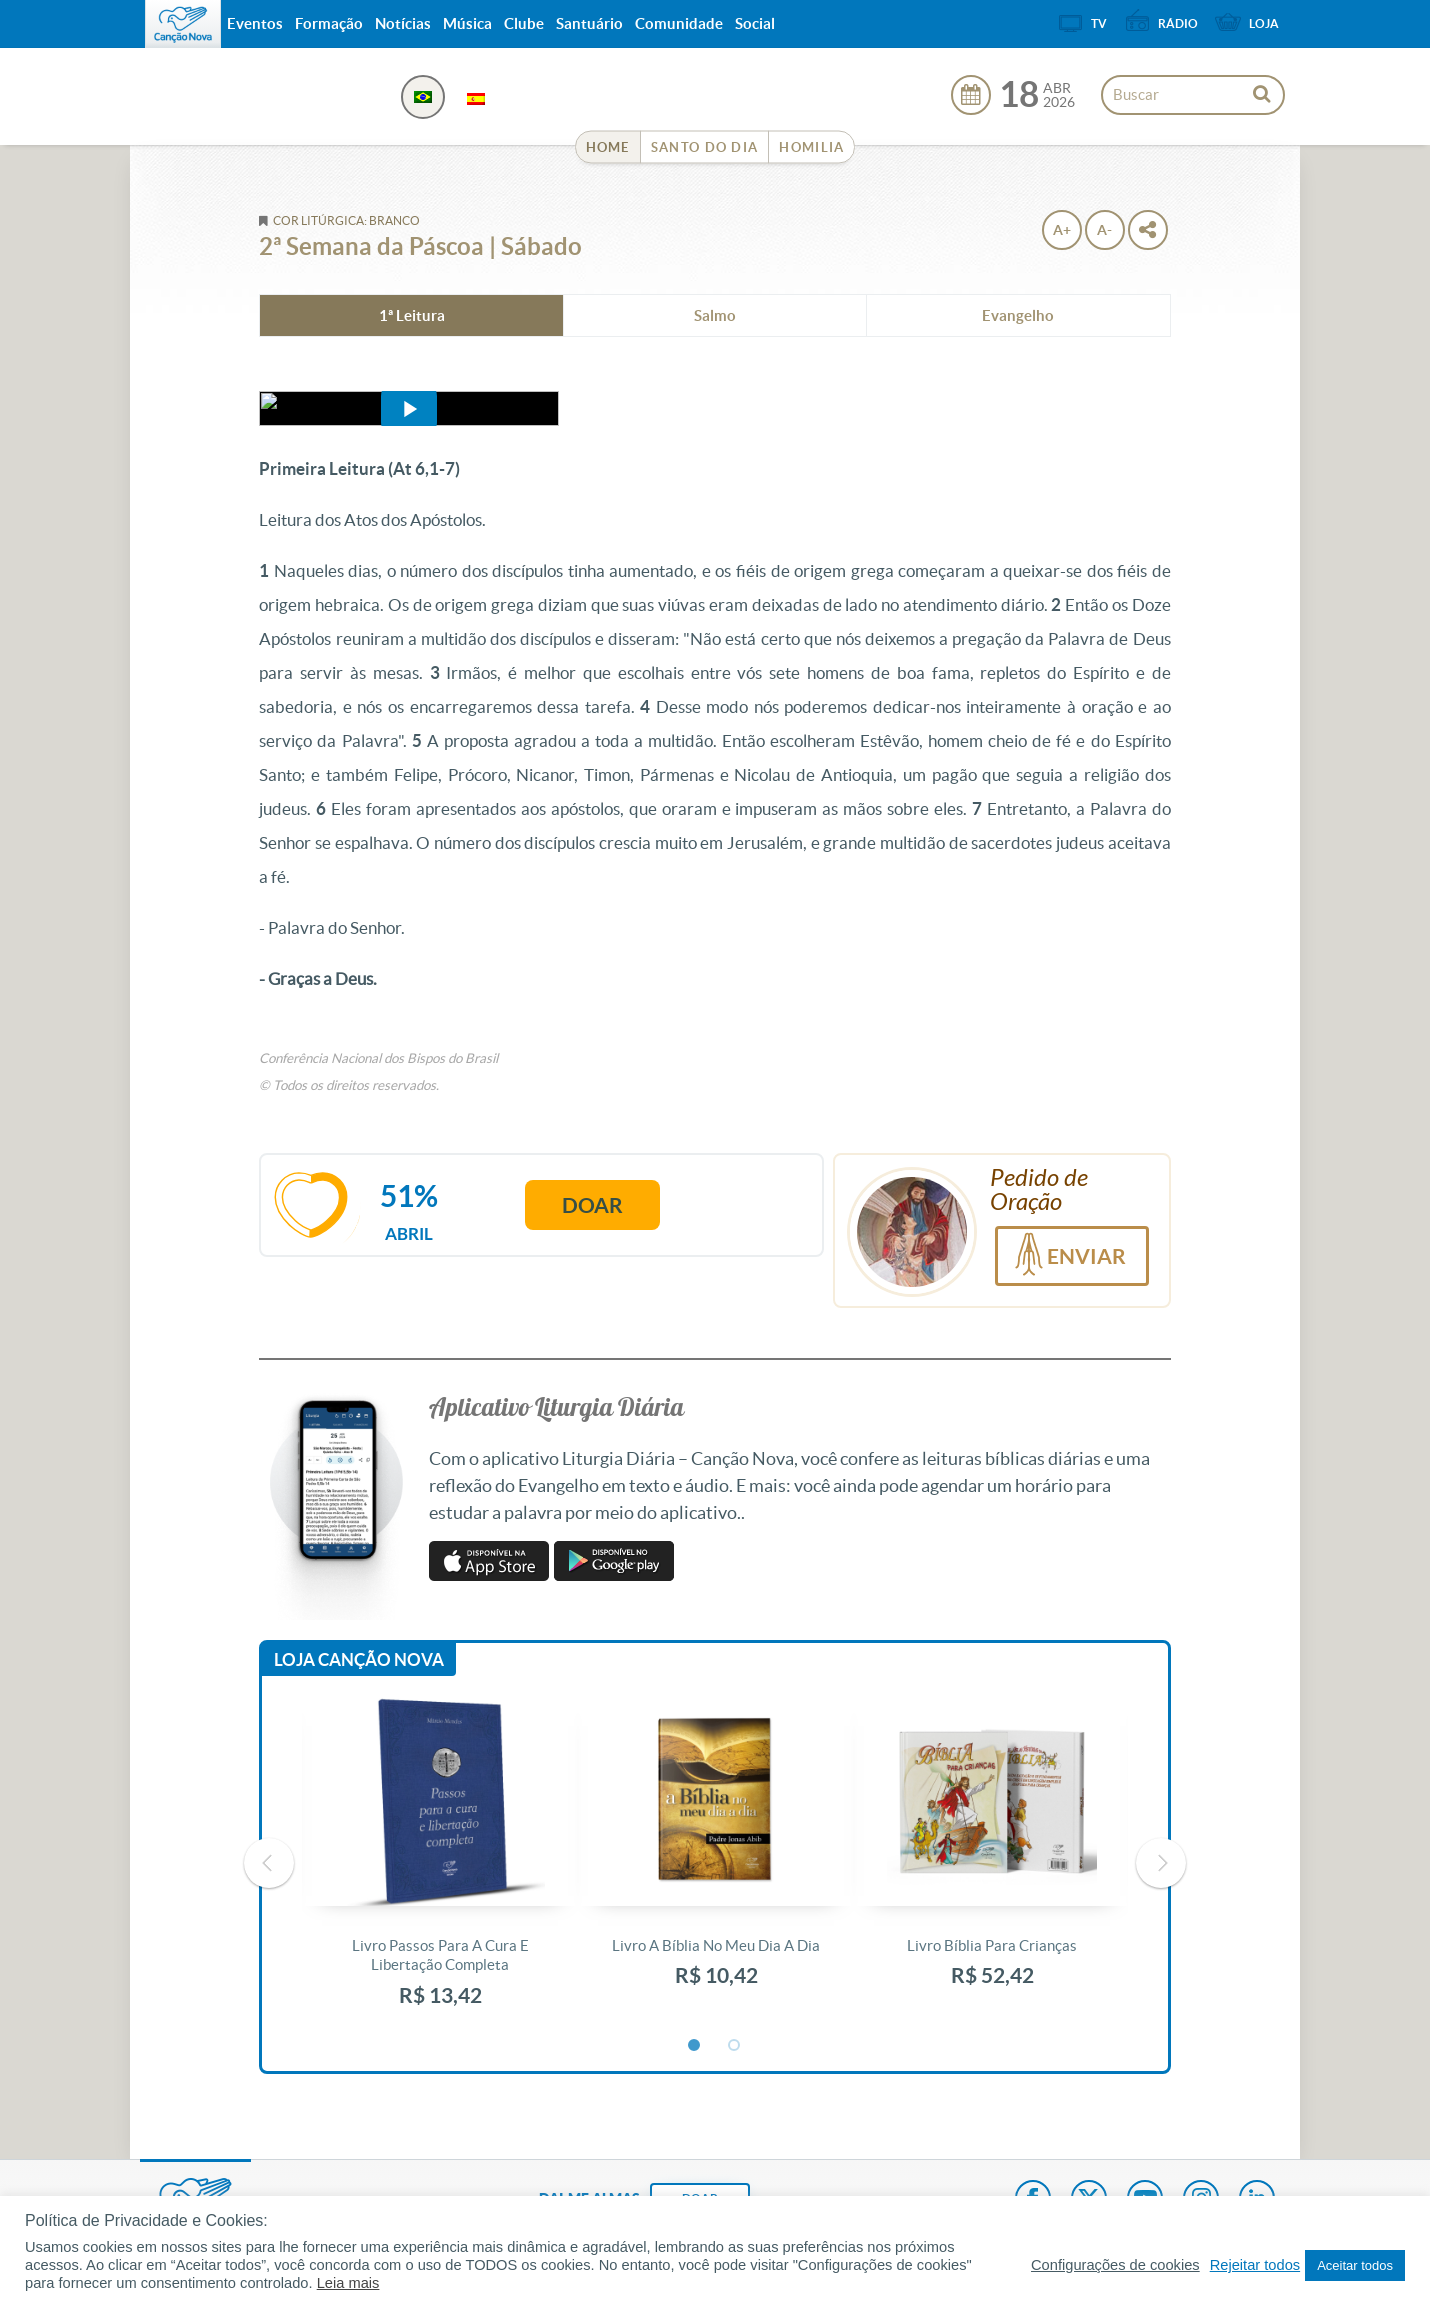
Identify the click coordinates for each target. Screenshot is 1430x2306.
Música (467, 23)
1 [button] (695, 2046)
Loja (1264, 23)
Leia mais (348, 2283)
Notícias (403, 23)
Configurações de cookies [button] (1115, 2265)
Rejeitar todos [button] (1255, 2265)
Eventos (255, 23)
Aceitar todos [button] (1355, 2265)
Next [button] (1161, 1863)
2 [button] (735, 2046)
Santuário (589, 23)
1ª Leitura (412, 315)
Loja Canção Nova (359, 1659)
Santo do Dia (705, 147)
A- (1104, 230)
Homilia (811, 147)
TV (1099, 23)
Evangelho (1018, 315)
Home (608, 147)
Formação (329, 23)
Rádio (1178, 23)
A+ (1062, 230)
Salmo (715, 315)
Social (755, 23)
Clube (524, 23)
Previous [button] (269, 1863)
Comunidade (679, 23)
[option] (440, 1863)
